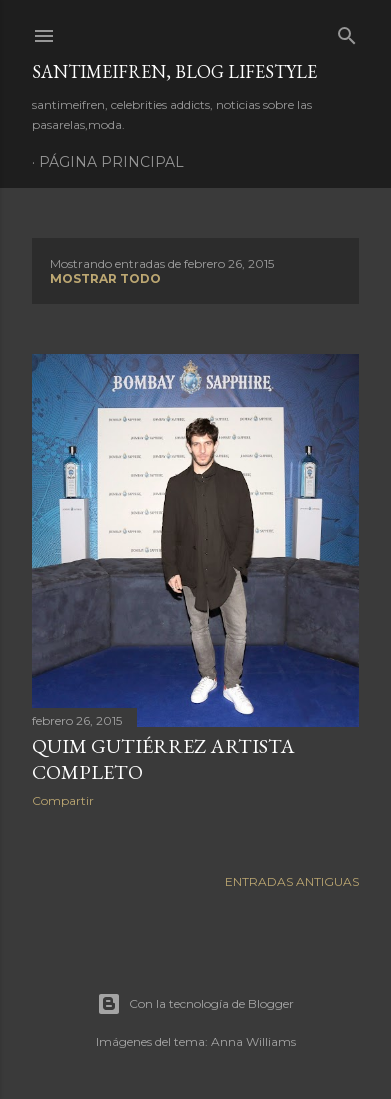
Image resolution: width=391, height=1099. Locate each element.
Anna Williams (253, 1041)
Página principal (111, 162)
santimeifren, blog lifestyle (174, 71)
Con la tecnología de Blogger (195, 1004)
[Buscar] (347, 31)
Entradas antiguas (292, 881)
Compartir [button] (63, 800)
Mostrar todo (105, 278)
